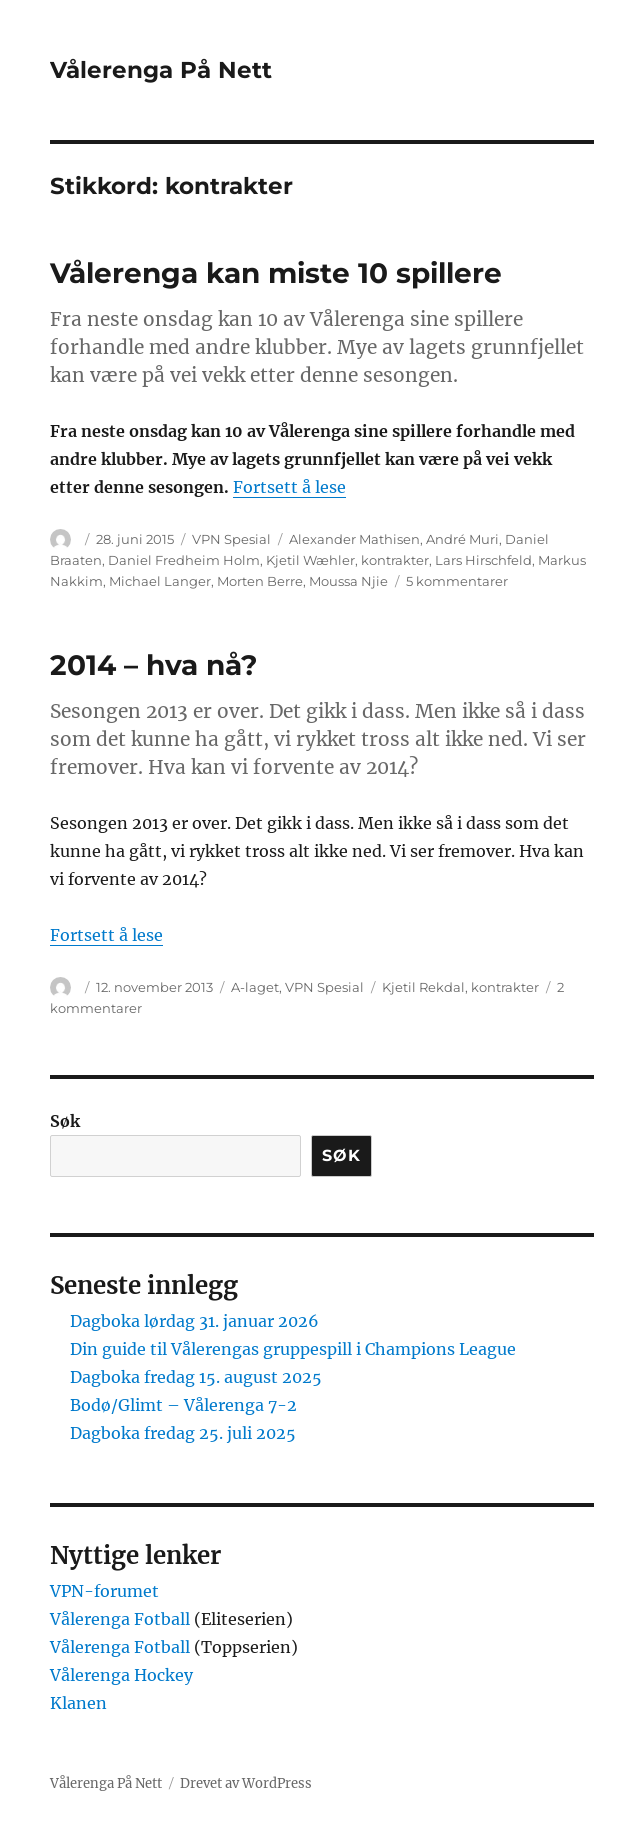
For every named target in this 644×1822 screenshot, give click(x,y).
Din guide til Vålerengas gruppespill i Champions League (293, 1349)
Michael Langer (160, 581)
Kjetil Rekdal (423, 987)
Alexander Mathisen (354, 539)
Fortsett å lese (289, 487)
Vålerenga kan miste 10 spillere (276, 273)
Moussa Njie (348, 581)
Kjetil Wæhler (310, 560)
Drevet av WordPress (246, 1783)
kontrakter (395, 560)
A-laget (255, 987)
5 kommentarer (457, 581)
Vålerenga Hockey (121, 1675)
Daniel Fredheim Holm (184, 560)
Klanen (78, 1703)
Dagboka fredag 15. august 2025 (196, 1377)
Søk (65, 1121)
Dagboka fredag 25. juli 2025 (183, 1433)
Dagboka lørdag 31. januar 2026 (194, 1321)
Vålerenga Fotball (122, 1619)
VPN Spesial (231, 539)
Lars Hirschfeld (483, 560)
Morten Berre (260, 581)
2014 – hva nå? (153, 665)
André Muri (462, 539)
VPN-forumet (104, 1591)
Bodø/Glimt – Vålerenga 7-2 (183, 1405)
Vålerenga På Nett (161, 70)
